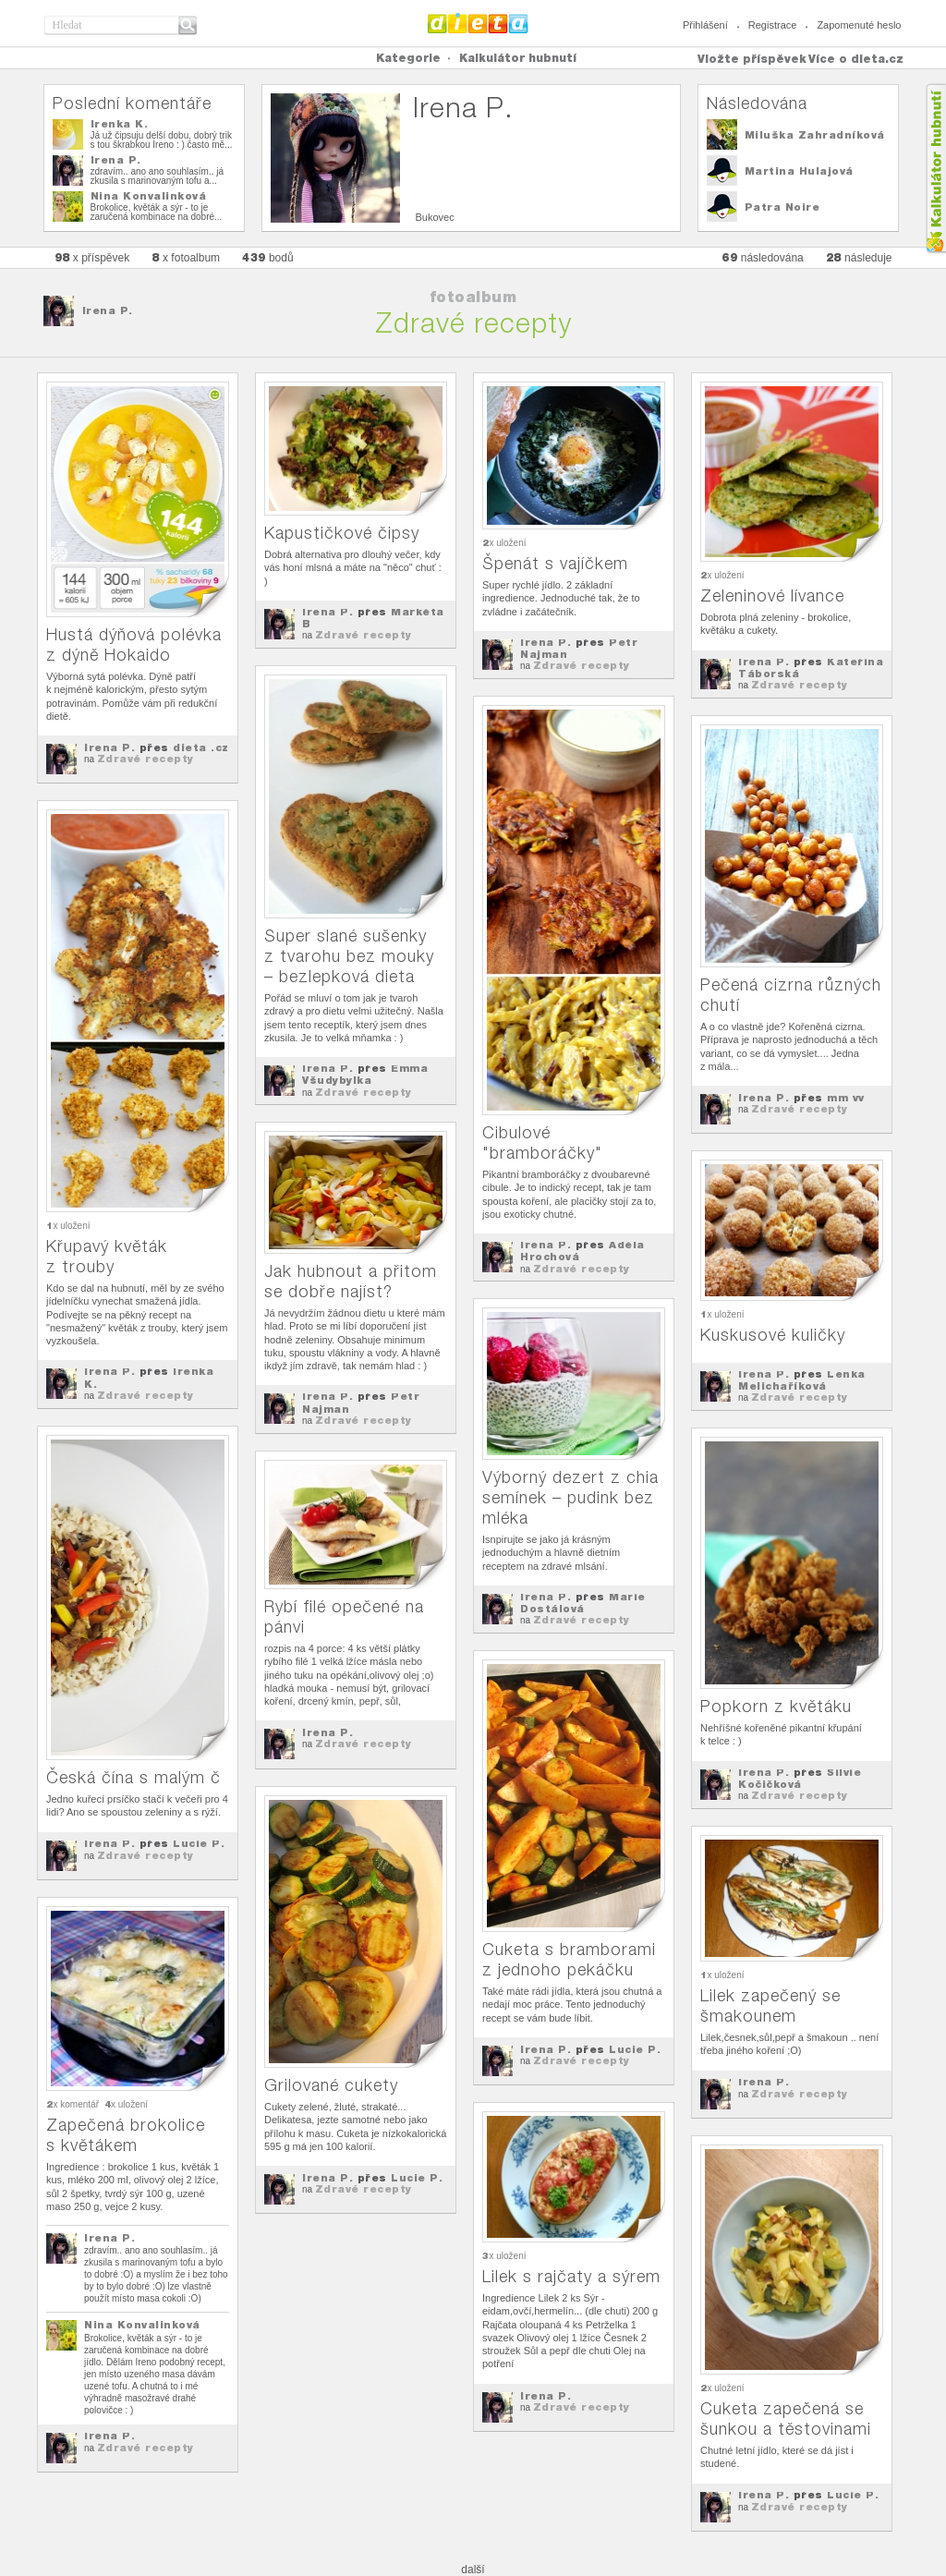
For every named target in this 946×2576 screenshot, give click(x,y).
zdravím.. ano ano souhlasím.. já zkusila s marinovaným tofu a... (157, 176)
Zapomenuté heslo (859, 24)
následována (762, 257)
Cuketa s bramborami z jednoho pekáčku (569, 1959)
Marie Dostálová (583, 1602)
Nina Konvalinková (149, 195)
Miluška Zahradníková (815, 134)
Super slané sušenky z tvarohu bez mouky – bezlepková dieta (349, 956)
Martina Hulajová (799, 170)
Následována (757, 103)
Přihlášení (705, 24)
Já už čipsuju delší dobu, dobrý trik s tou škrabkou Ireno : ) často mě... (162, 140)
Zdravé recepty (145, 758)
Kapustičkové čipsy (341, 532)
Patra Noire (782, 206)
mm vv (846, 1097)
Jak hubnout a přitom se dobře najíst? (350, 1281)
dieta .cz (201, 747)
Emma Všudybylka (365, 1074)
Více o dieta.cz (856, 59)
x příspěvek (92, 257)
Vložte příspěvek (752, 59)
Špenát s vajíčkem (555, 563)
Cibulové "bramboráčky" (542, 1142)
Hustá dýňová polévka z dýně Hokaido (134, 644)
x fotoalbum (186, 257)
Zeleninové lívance (772, 595)
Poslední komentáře (132, 103)
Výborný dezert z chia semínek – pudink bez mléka (570, 1497)
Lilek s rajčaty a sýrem (571, 2276)
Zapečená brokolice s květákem (125, 2135)
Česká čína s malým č (133, 1777)
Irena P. (116, 159)
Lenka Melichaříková (802, 1379)
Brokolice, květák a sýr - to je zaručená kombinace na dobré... (157, 212)
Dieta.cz (478, 23)
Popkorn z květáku (776, 1706)
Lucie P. (198, 1843)
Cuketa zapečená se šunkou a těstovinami (785, 2418)
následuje (859, 257)
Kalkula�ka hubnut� (935, 168)
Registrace (772, 24)
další (472, 2569)
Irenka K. (120, 123)
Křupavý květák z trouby (106, 1256)
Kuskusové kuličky (772, 1334)
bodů (268, 257)
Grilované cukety (331, 2085)
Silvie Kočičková (799, 1778)
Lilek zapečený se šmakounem (770, 2005)
